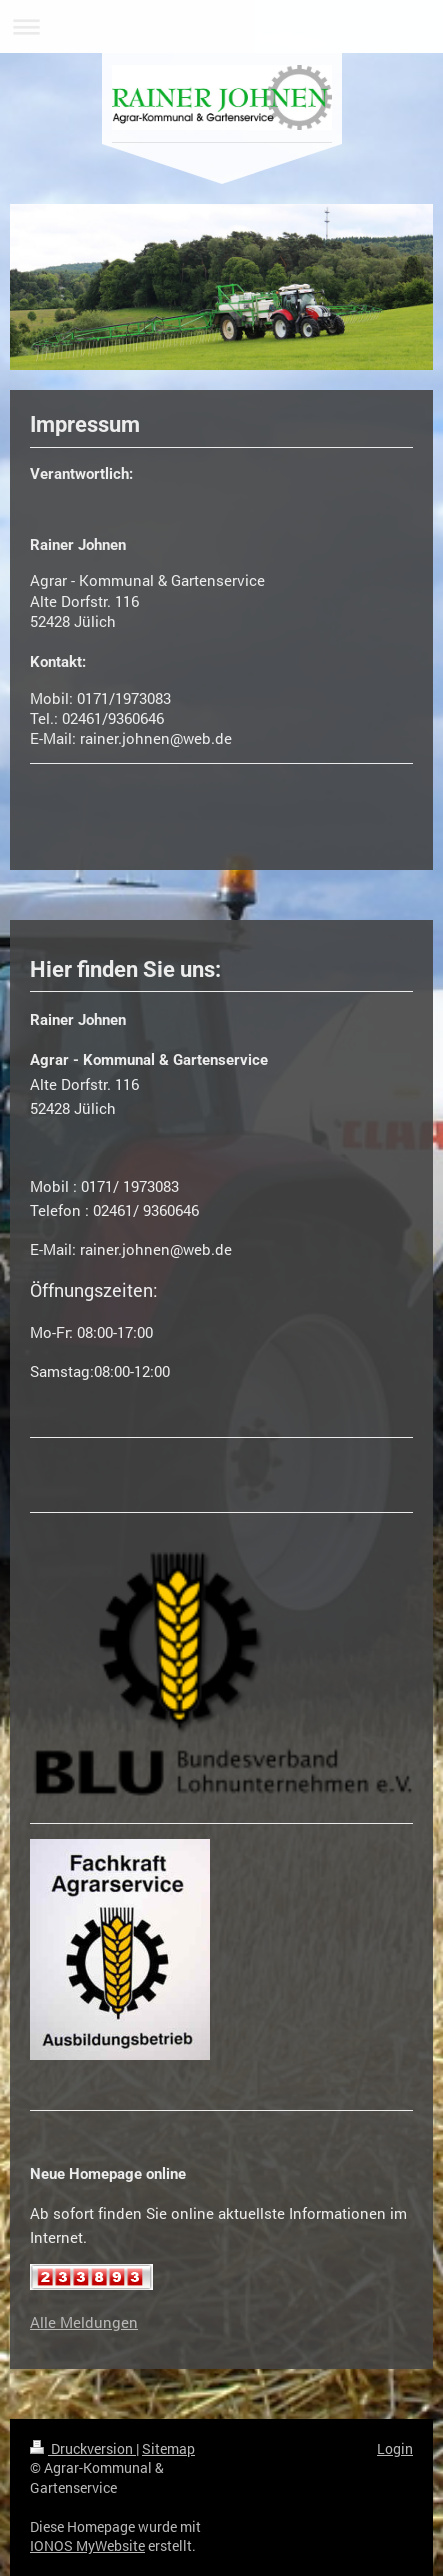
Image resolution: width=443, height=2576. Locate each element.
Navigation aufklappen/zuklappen (221, 26)
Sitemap (168, 2448)
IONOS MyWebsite (87, 2545)
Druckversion (83, 2448)
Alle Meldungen (84, 2322)
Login (395, 2448)
